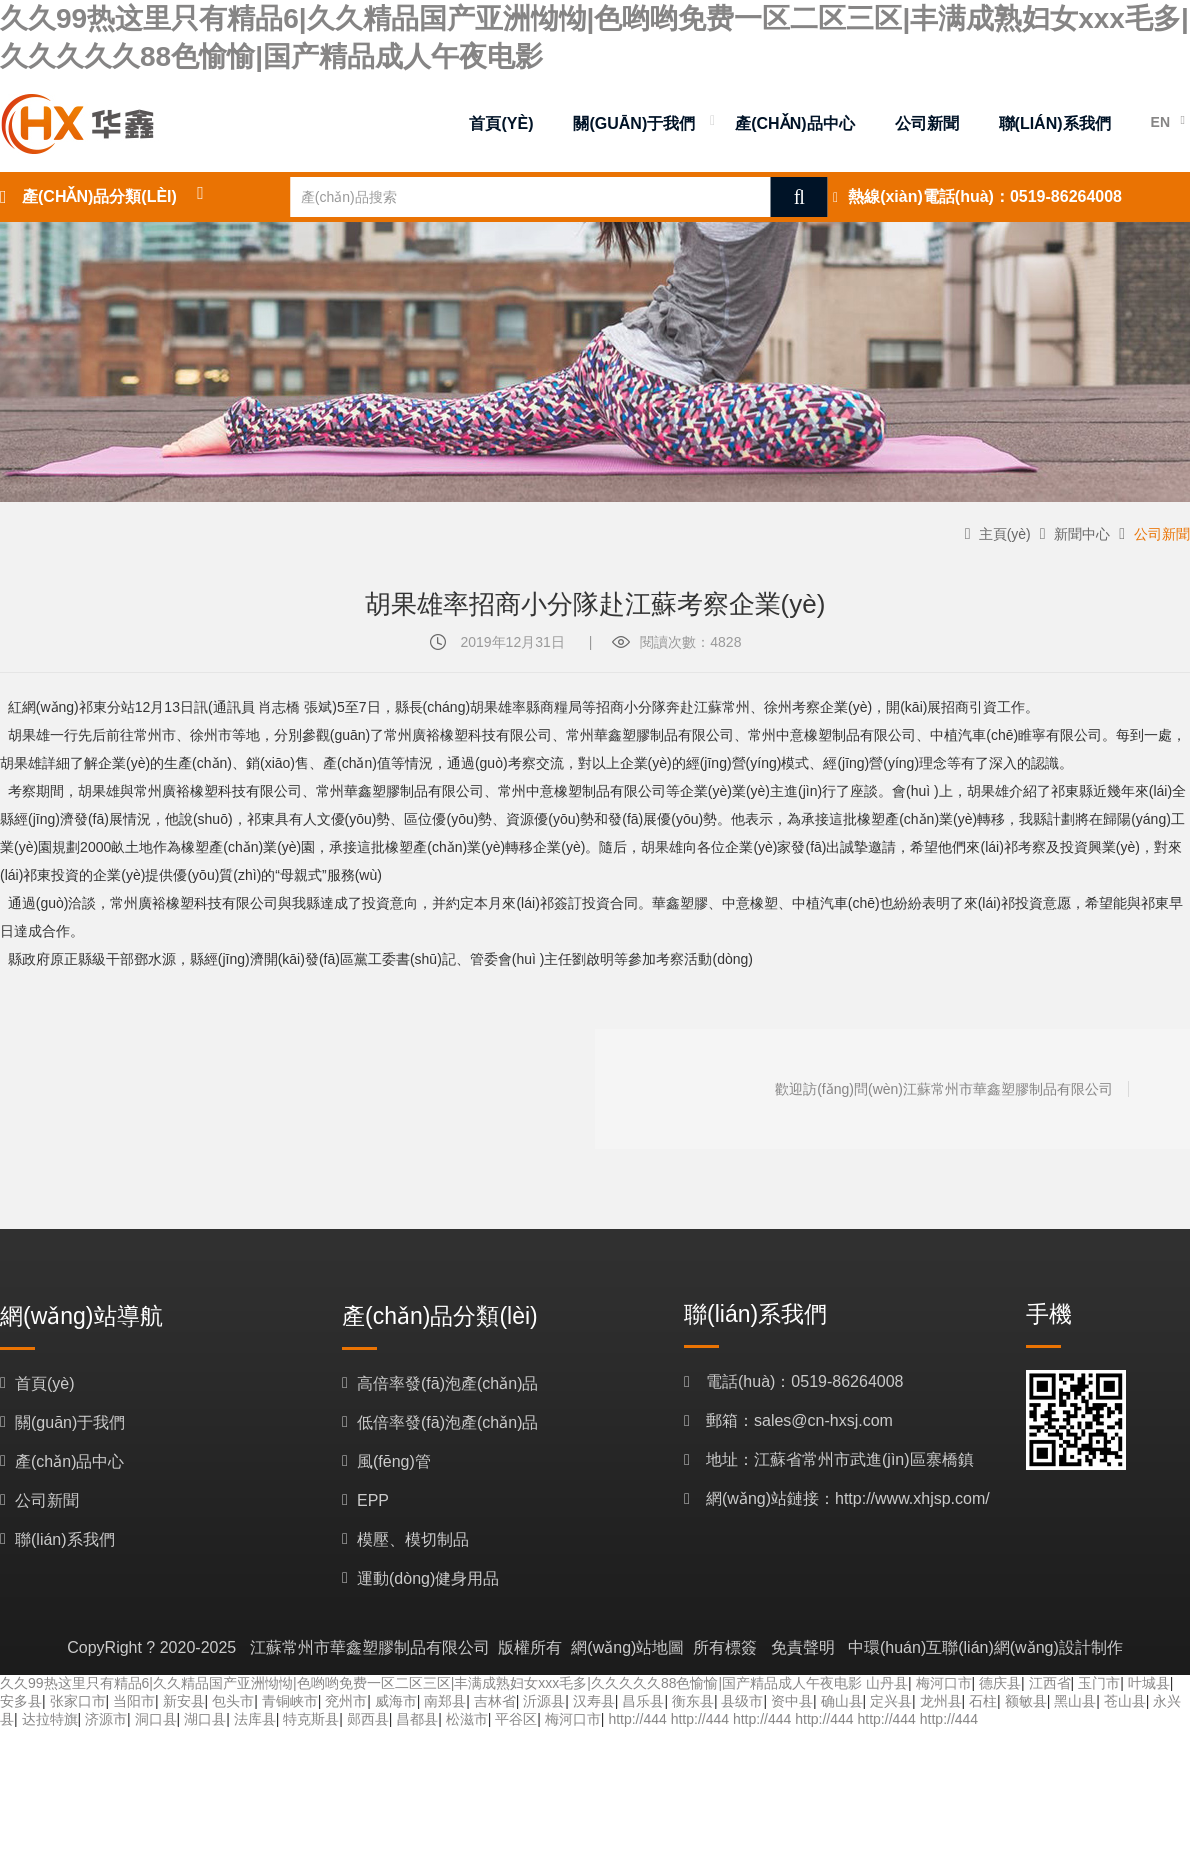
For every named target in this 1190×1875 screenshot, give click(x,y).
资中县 (792, 1701)
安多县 (21, 1701)
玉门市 (1099, 1683)
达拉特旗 (50, 1719)
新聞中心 (1082, 534)
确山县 (842, 1701)
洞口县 (156, 1719)
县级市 (742, 1701)
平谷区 (516, 1719)
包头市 (233, 1701)
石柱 (983, 1701)
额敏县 (1026, 1701)
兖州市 (346, 1701)
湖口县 (205, 1719)
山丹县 (887, 1683)
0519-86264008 (1066, 196)
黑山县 (1075, 1701)
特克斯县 (311, 1719)
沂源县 (544, 1701)
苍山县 (1125, 1701)
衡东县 (693, 1701)
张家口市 (78, 1701)
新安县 (184, 1701)
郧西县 (368, 1719)
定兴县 (891, 1701)
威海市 (396, 1701)
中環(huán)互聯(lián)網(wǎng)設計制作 (985, 1647)
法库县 (255, 1719)
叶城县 (1149, 1683)
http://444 (637, 1719)
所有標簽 (725, 1647)
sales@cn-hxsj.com (823, 1420)
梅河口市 (944, 1683)
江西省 (1050, 1683)
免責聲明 (803, 1647)
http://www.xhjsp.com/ (912, 1498)
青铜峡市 (290, 1701)
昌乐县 (643, 1701)
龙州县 (941, 1701)
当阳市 (134, 1701)
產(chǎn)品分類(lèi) (99, 196)
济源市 (106, 1719)
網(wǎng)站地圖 (627, 1647)
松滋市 (467, 1719)
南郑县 (445, 1701)
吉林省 (495, 1701)
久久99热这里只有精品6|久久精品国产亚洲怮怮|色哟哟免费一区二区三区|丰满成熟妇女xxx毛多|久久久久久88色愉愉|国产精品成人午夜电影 (431, 1683)
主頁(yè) (1005, 534)
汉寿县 (594, 1701)
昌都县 (417, 1719)
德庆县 (1000, 1683)
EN (1160, 122)
